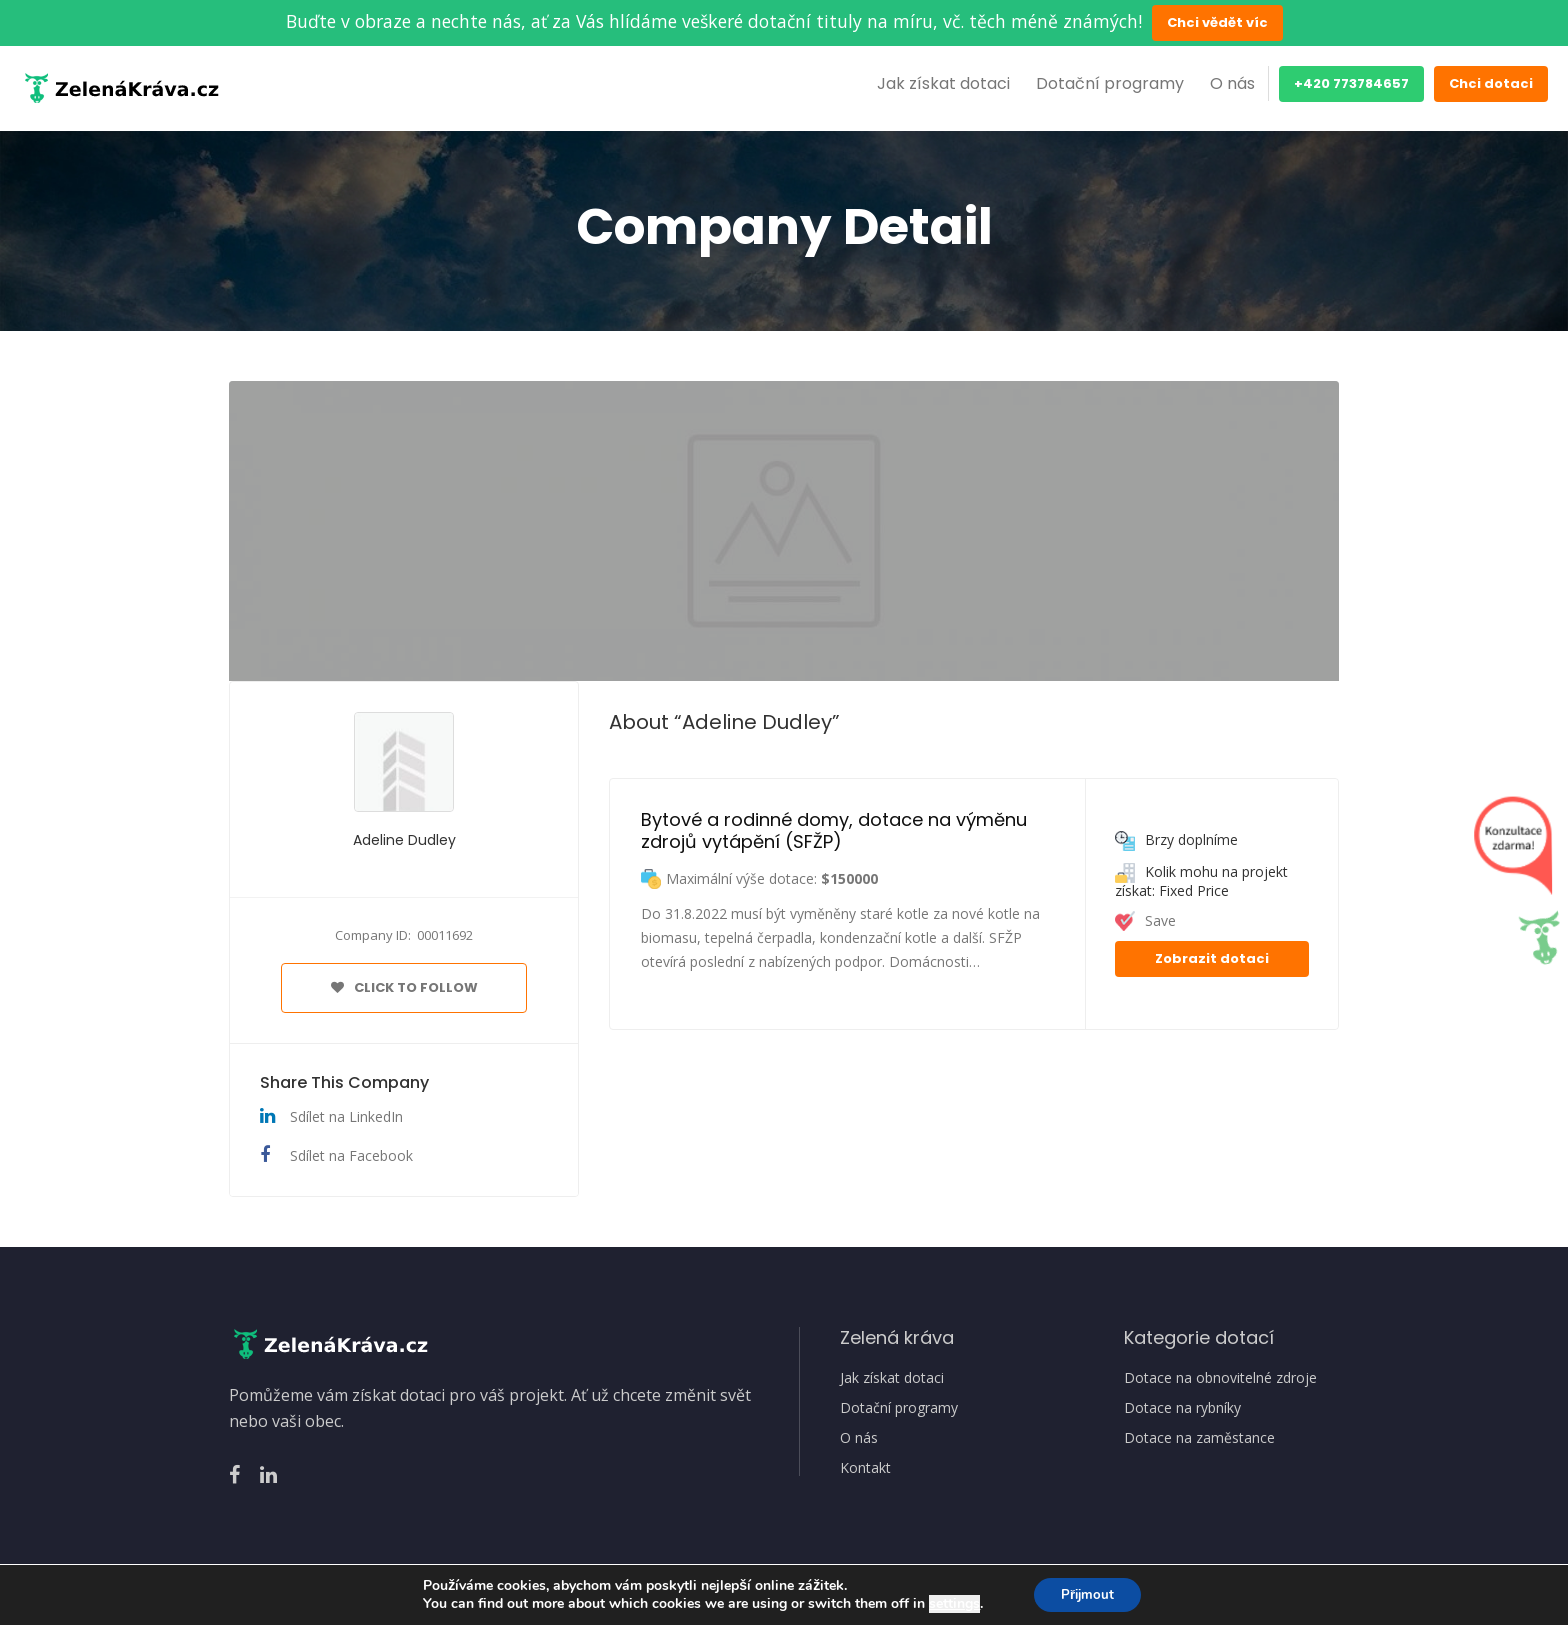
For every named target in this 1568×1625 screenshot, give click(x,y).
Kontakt (865, 1468)
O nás (1232, 83)
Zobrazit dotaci (1212, 958)
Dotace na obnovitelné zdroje (1220, 1378)
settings (950, 1603)
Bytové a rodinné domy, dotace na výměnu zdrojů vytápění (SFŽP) (836, 830)
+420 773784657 (1351, 83)
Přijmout (1087, 1593)
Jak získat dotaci (943, 83)
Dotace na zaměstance (1199, 1438)
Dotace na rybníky (1182, 1408)
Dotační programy (1110, 83)
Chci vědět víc (1217, 22)
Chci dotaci (1491, 83)
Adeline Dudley (404, 840)
